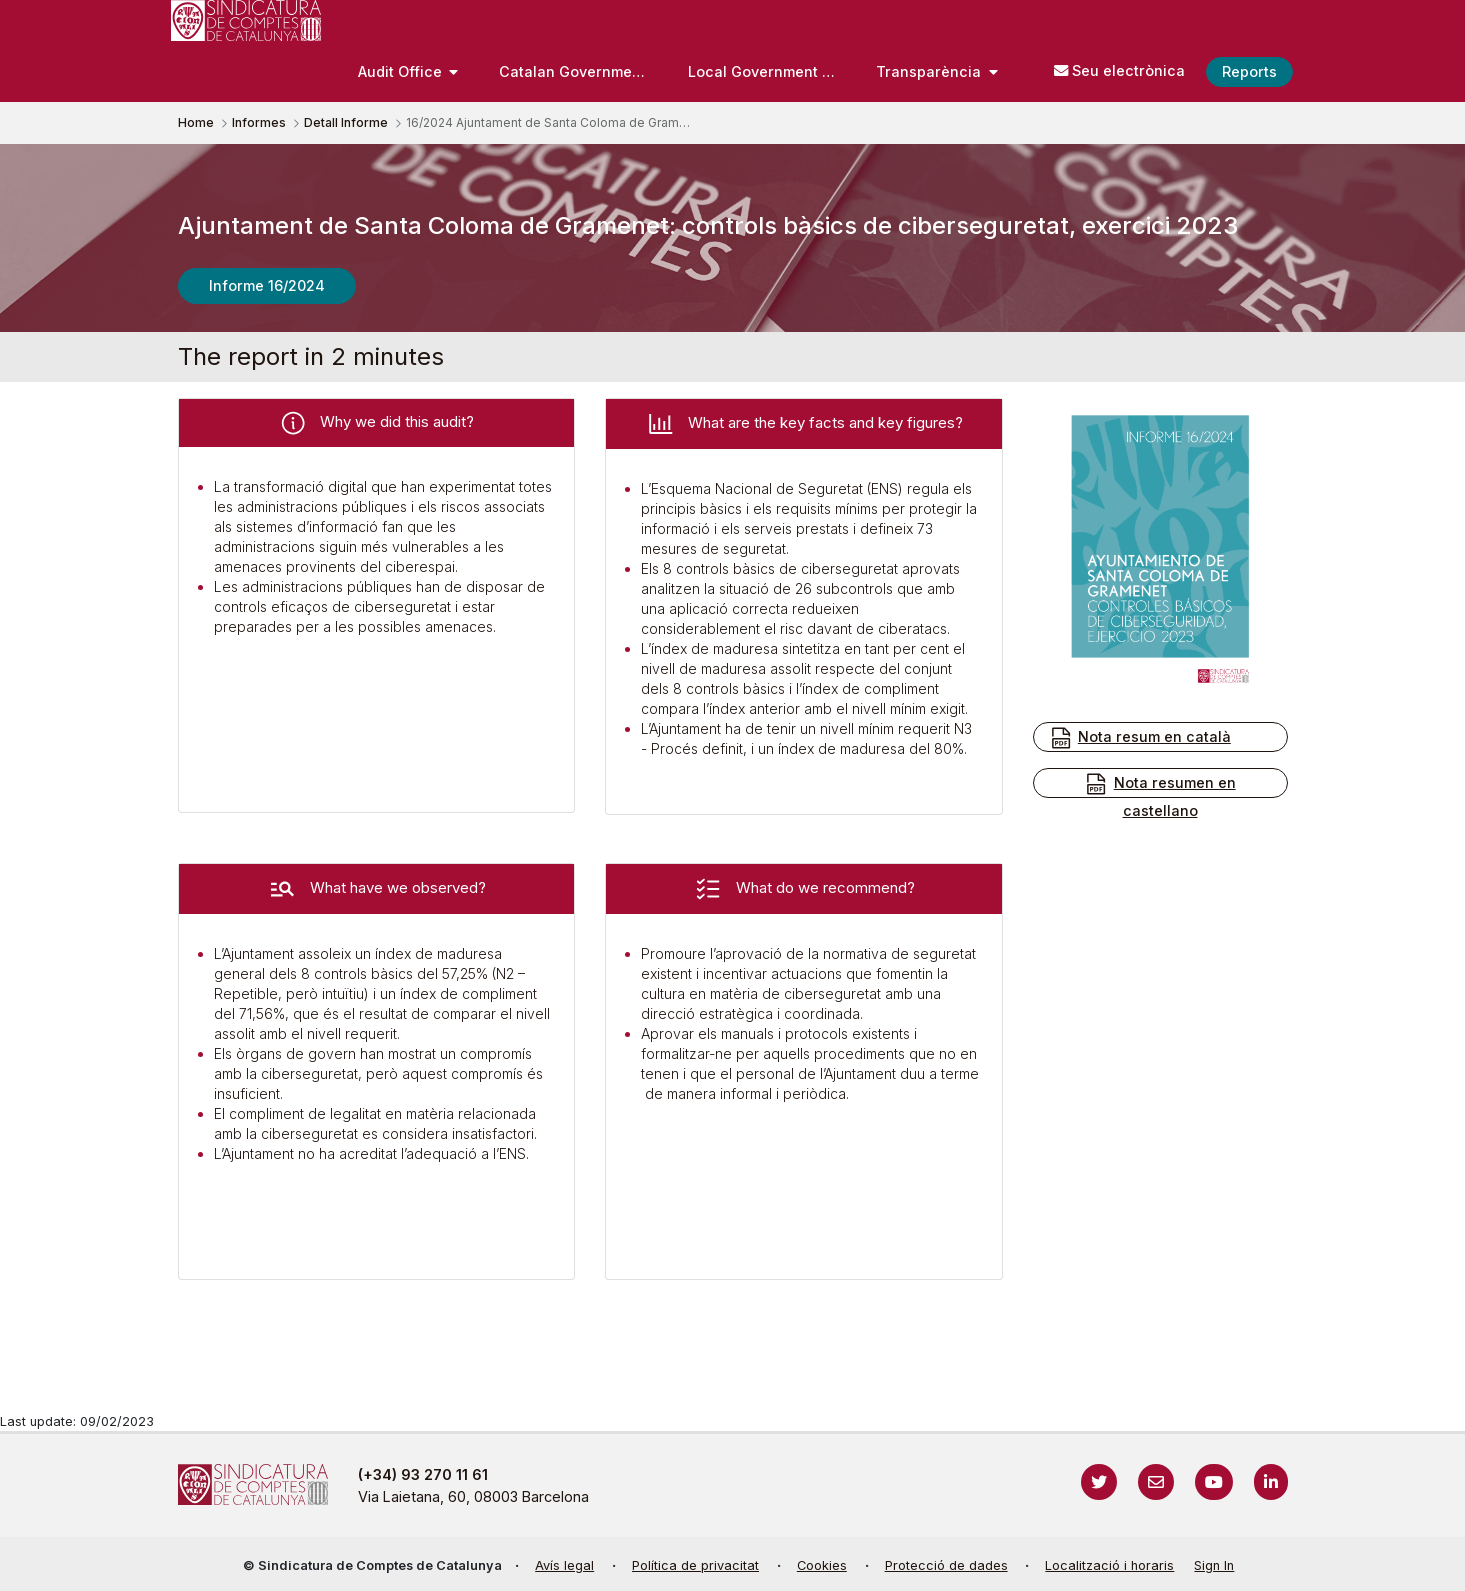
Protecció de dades (946, 1565)
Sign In (1214, 1565)
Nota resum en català (1140, 738)
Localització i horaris (1109, 1565)
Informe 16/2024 (267, 285)
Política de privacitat (695, 1565)
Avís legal (564, 1565)
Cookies (822, 1565)
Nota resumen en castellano (1159, 795)
